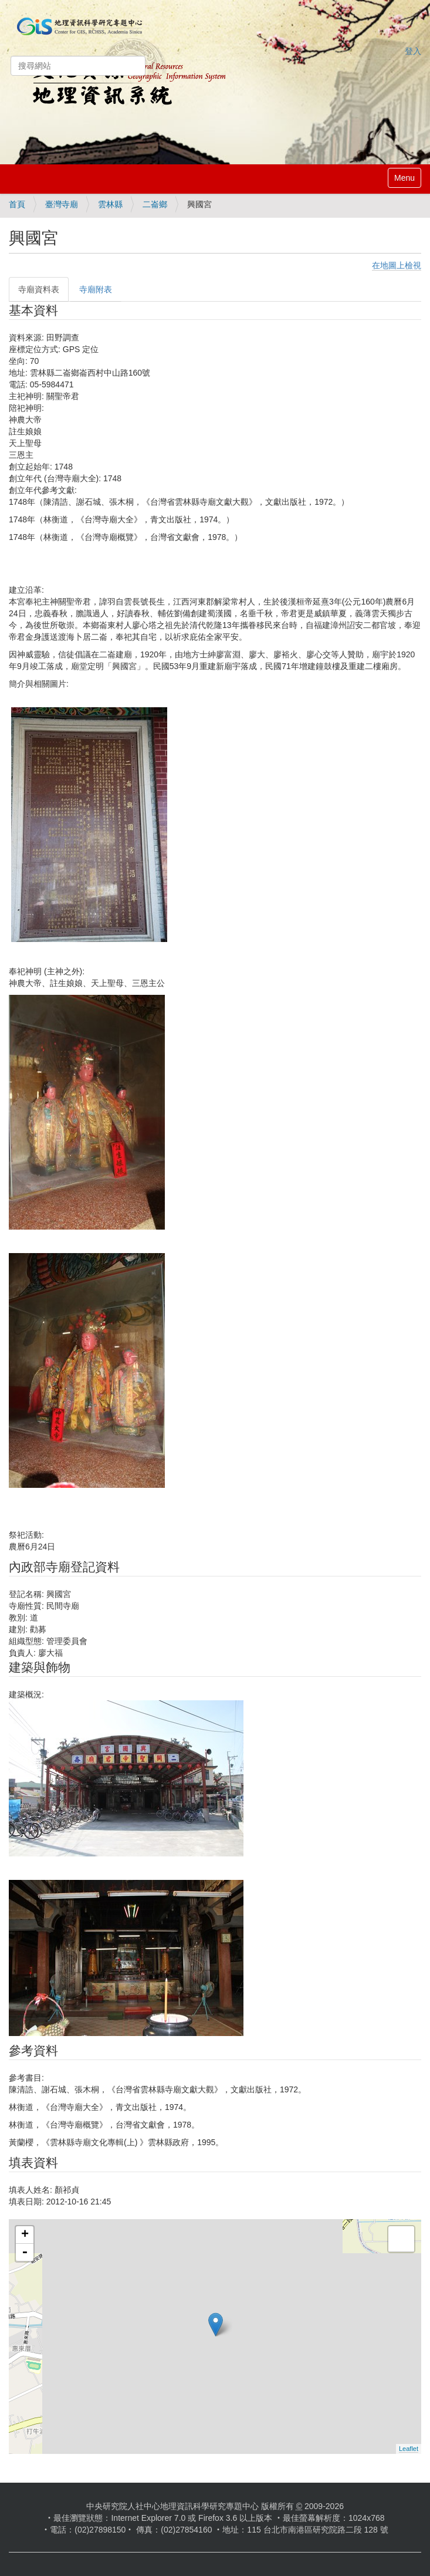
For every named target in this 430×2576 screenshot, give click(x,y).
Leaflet (408, 2448)
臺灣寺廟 (61, 204)
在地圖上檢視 (396, 265)
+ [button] (25, 2235)
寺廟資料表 (38, 289)
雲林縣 (110, 204)
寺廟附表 (95, 289)
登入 (413, 51)
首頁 (17, 204)
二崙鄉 (155, 204)
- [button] (25, 2252)
